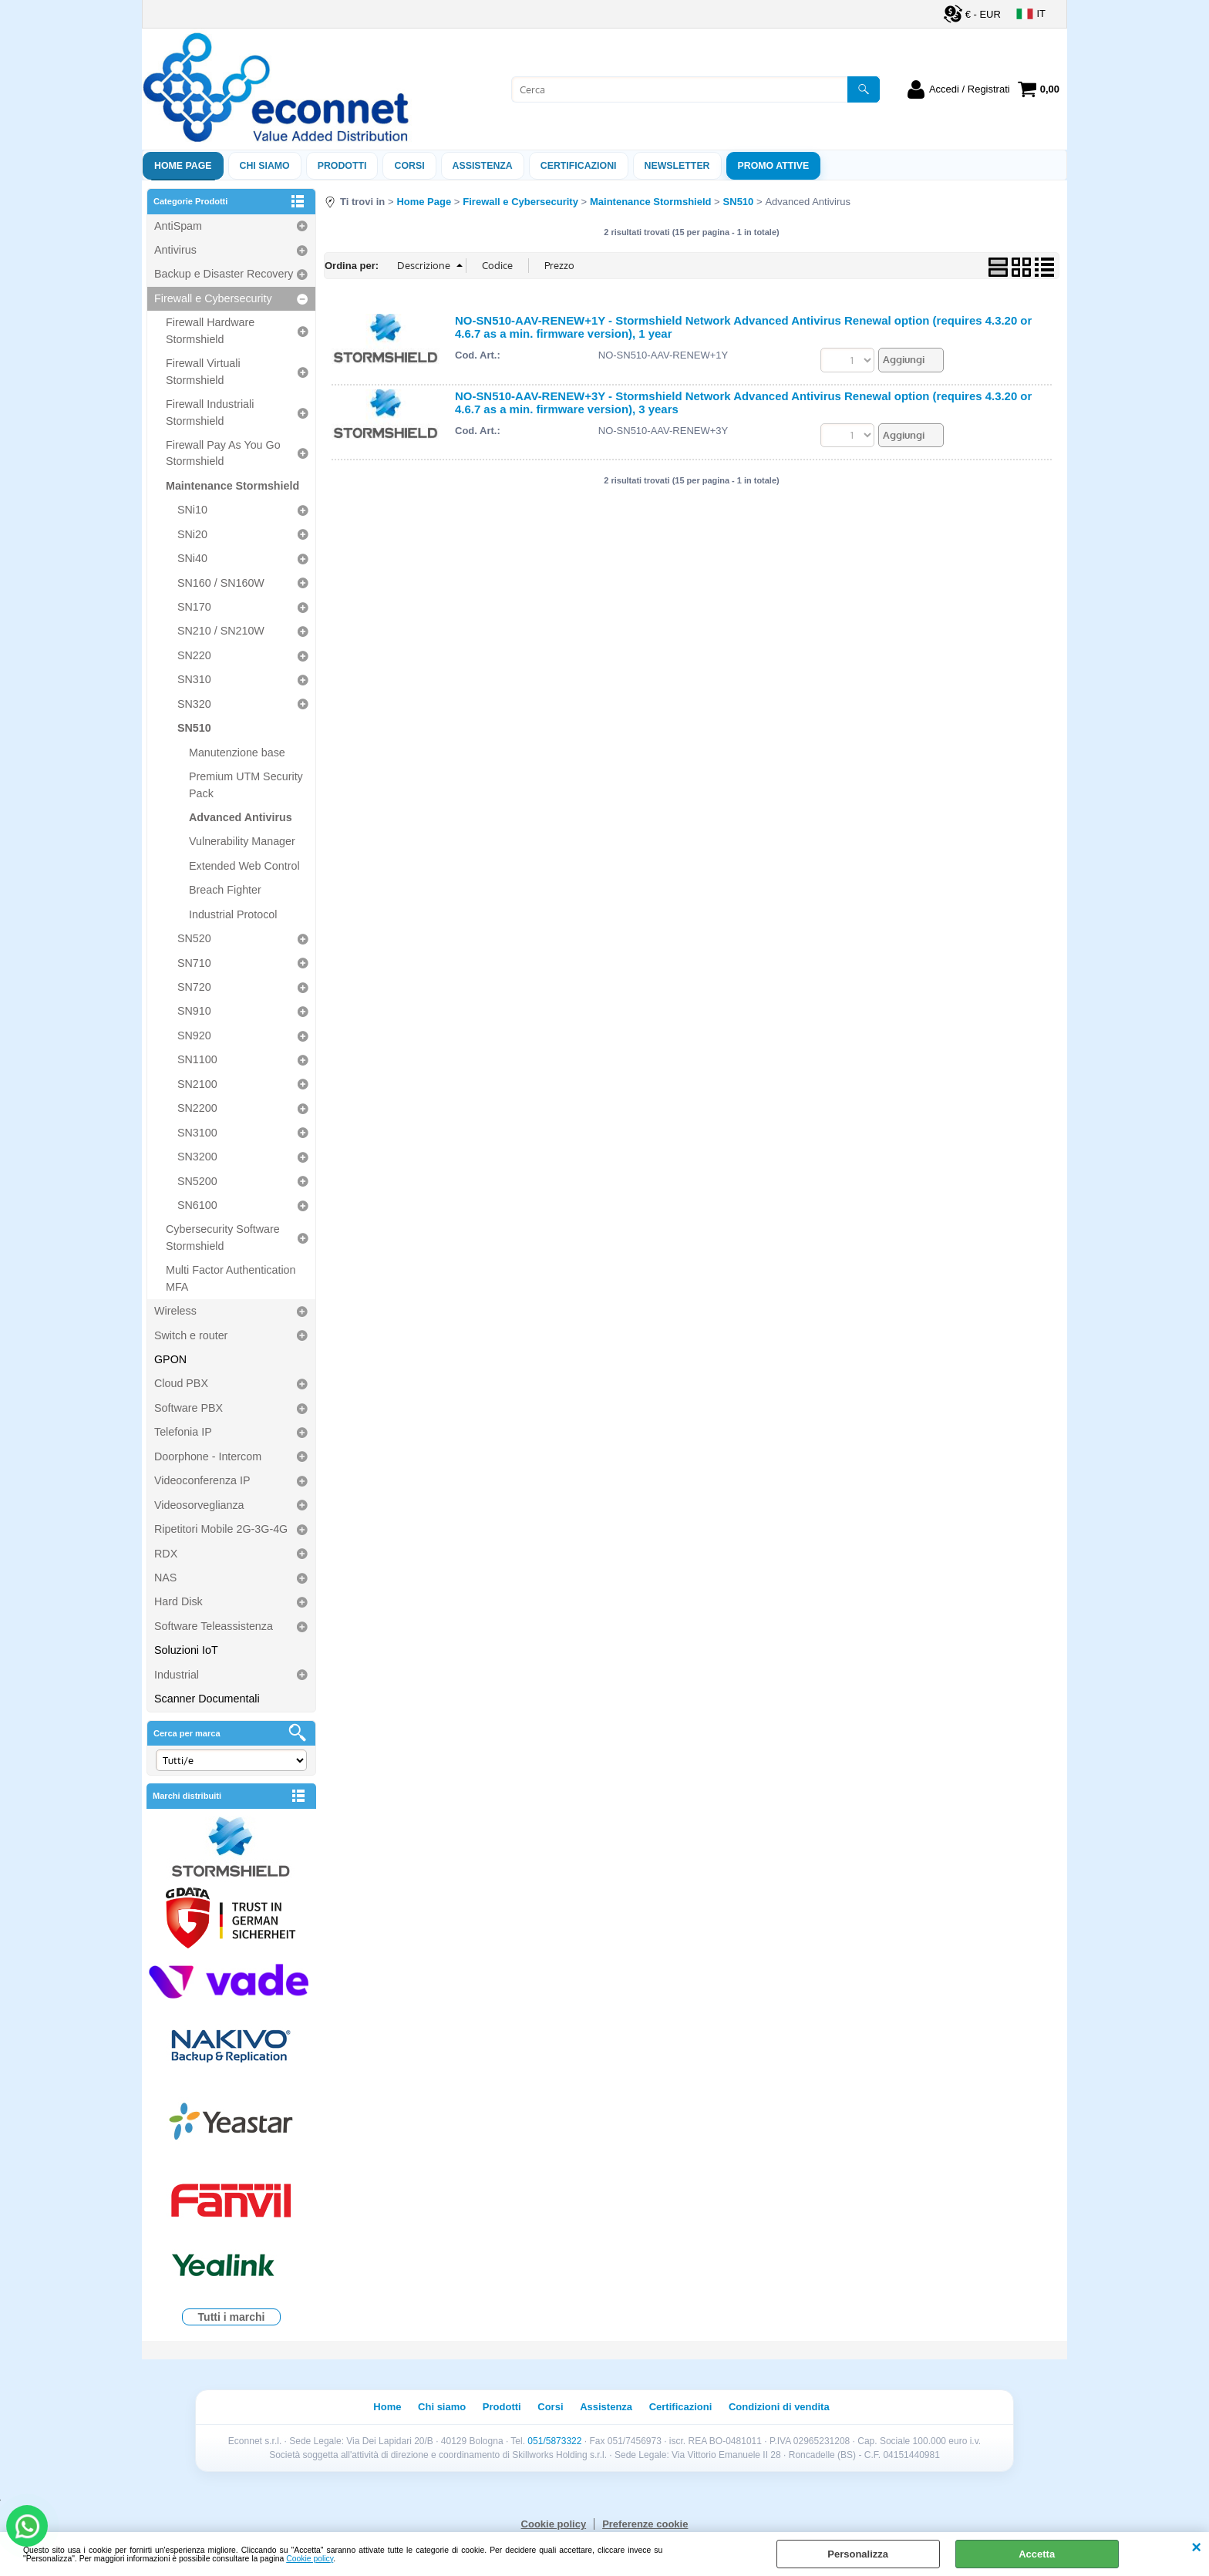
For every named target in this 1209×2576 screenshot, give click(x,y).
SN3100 (197, 1132)
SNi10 (192, 509)
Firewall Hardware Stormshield (210, 330)
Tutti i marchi (231, 2317)
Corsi (409, 165)
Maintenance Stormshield (232, 486)
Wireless (175, 1311)
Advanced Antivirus (240, 817)
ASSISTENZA (483, 165)
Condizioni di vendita (779, 2407)
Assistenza (606, 2407)
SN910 (194, 1011)
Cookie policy (309, 2558)
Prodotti (342, 165)
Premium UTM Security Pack (246, 784)
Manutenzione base (237, 752)
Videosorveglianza (199, 1505)
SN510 (194, 728)
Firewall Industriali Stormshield (210, 412)
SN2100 (197, 1084)
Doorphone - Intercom (207, 1456)
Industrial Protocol (233, 914)
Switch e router (190, 1335)
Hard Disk (178, 1601)
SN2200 (197, 1108)
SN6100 (197, 1205)
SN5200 (197, 1181)
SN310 (194, 679)
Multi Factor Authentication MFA (230, 1278)
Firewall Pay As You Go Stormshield (223, 453)
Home (387, 2407)
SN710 (194, 963)
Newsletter (677, 165)
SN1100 (197, 1059)
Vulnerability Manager (242, 841)
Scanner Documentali (207, 1698)
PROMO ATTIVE (774, 165)
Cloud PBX (181, 1383)
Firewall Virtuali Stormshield (203, 371)
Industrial (176, 1675)
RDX (165, 1553)
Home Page (183, 165)
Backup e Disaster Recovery (223, 274)
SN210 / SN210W (220, 631)
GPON (170, 1359)
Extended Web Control (244, 866)
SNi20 (192, 534)
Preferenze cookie (645, 2524)
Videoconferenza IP (202, 1480)
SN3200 (197, 1156)
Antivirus (175, 250)
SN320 (194, 704)
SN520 (194, 938)
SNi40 (192, 558)
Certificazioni (579, 165)
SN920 (194, 1035)
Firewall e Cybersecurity (213, 298)
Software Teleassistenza (213, 1626)
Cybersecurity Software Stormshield (223, 1237)
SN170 (194, 607)
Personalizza (857, 2554)
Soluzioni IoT (186, 1650)
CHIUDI (1196, 2547)
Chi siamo (265, 165)
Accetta (1037, 2554)
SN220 (194, 655)
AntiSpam (178, 226)
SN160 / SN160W (220, 583)
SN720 (194, 987)
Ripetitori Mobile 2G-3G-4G (221, 1529)
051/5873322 (554, 2441)
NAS (165, 1577)
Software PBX (188, 1408)
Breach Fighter (225, 890)
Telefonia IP (183, 1432)
